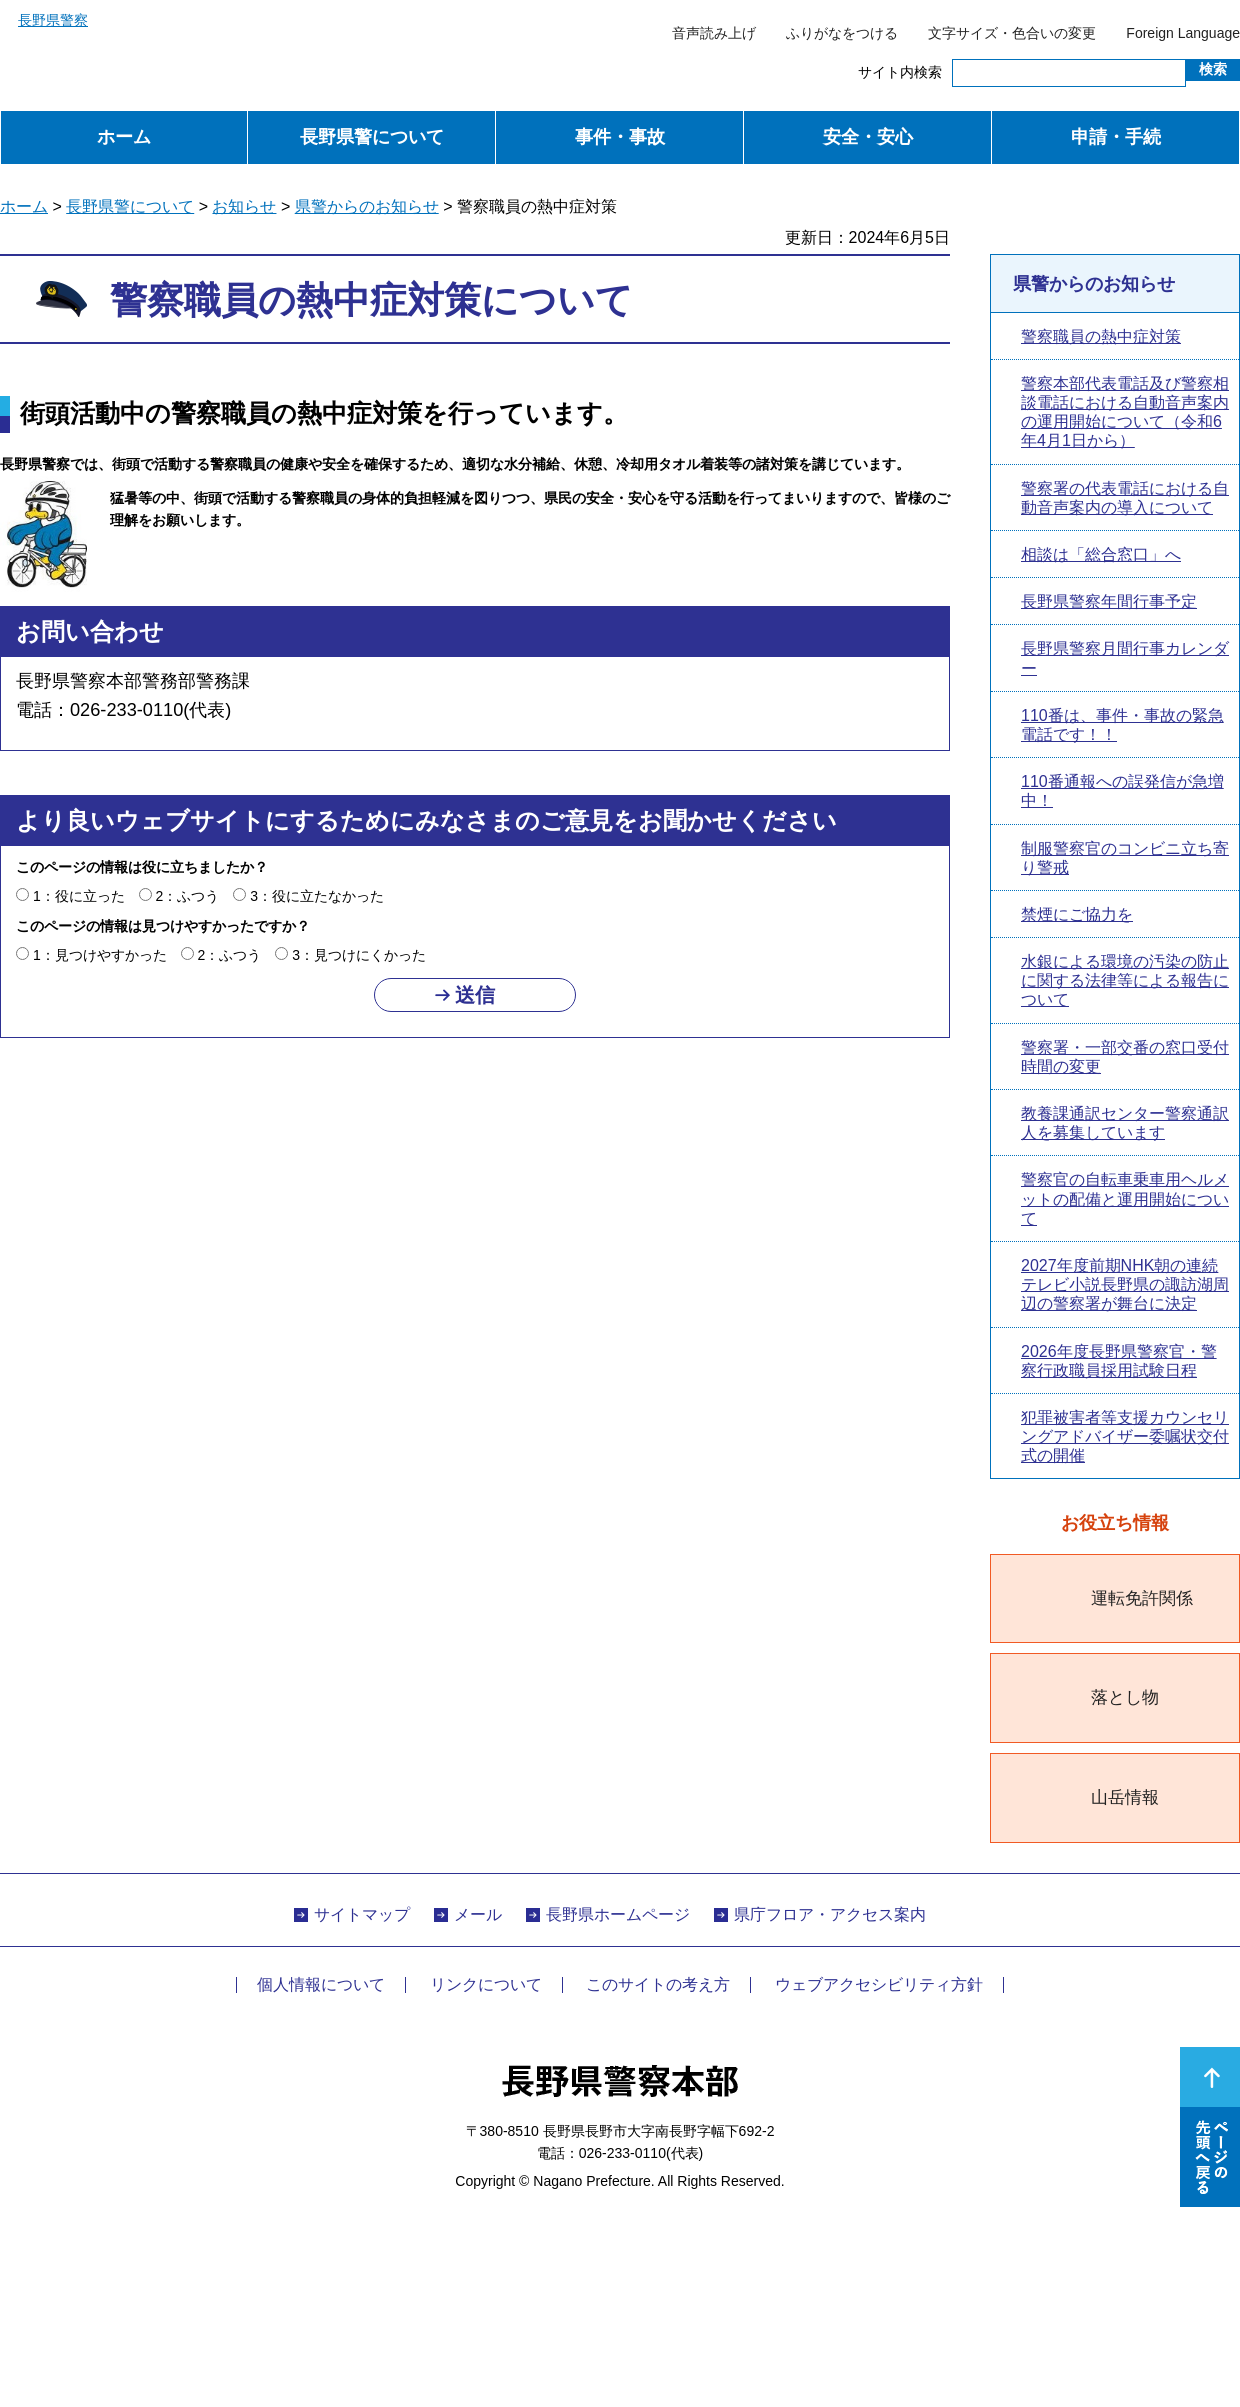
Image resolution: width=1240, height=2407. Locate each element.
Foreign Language (1183, 33)
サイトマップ (362, 1914)
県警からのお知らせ (367, 206)
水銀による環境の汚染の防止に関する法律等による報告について (1125, 980)
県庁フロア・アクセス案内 (830, 1914)
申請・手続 (1116, 137)
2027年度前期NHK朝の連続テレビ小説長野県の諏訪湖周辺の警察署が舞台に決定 (1125, 1284)
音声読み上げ (714, 33)
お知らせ (244, 206)
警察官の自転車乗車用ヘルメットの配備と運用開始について (1125, 1198)
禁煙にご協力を (1077, 914)
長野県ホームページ (618, 1914)
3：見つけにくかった (359, 955)
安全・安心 (868, 137)
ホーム (124, 137)
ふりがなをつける (842, 33)
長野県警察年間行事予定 (1109, 601)
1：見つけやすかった (100, 955)
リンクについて (486, 1984)
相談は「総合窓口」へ (1101, 554)
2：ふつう (188, 896)
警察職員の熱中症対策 (1101, 336)
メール (478, 1914)
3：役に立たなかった (317, 896)
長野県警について (372, 137)
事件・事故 (620, 137)
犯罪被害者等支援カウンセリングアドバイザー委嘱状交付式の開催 (1125, 1436)
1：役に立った (79, 896)
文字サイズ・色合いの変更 (1012, 33)
